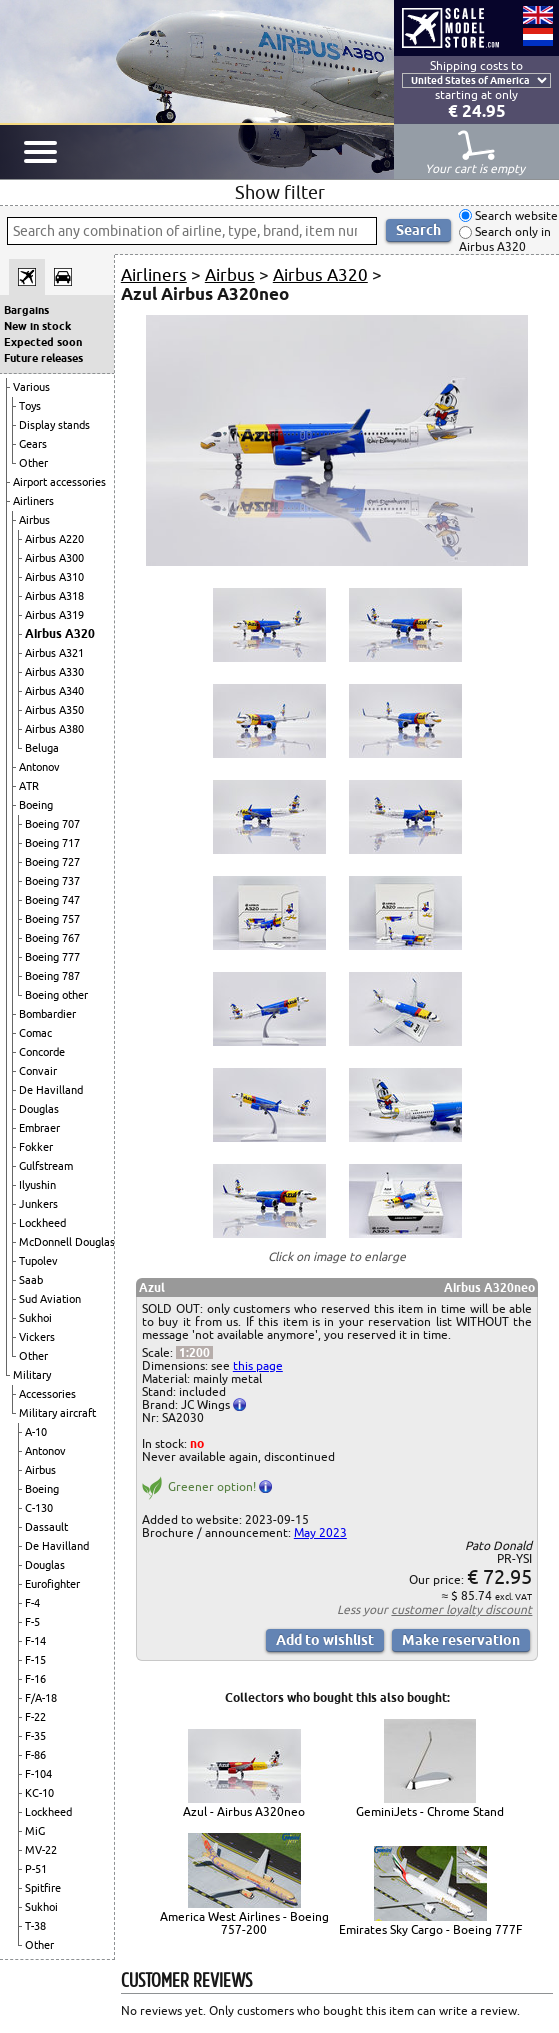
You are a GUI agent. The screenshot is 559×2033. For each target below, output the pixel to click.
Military (32, 1375)
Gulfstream (46, 1166)
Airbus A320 (60, 633)
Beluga (42, 748)
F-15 (35, 1660)
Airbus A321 (54, 653)
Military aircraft (57, 1413)
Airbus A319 (54, 615)
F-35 (35, 1736)
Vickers (37, 1337)
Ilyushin (37, 1185)
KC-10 (39, 1793)
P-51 (36, 1869)
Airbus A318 (54, 596)
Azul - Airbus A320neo (244, 1811)
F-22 (35, 1717)
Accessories (47, 1394)
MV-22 (41, 1850)
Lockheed (42, 1223)
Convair (38, 1071)
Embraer (39, 1128)
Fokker (36, 1147)
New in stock (37, 326)
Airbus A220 (54, 539)
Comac (35, 1033)
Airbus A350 (54, 710)
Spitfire (43, 1888)
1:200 (194, 1352)
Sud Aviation (50, 1299)
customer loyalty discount (461, 1609)
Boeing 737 (52, 881)
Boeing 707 (52, 824)
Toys (30, 406)
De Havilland (51, 1090)
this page (258, 1365)
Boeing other (56, 995)
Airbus (34, 520)
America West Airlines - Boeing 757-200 (244, 1923)
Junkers (38, 1204)
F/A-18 (41, 1698)
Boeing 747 (52, 900)
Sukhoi (35, 1318)
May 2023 (320, 1532)
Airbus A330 (54, 672)
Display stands (54, 425)
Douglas (39, 1109)
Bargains (26, 310)
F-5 (32, 1622)
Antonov (39, 767)
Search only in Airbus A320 (505, 239)
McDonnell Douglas (67, 1242)
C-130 (39, 1508)
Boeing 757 (52, 919)
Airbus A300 (54, 558)
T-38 (35, 1926)
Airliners (33, 501)
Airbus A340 (54, 691)
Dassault (46, 1527)
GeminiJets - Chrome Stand (430, 1811)
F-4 (32, 1603)
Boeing (36, 805)
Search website (515, 215)
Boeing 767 (52, 938)
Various (31, 387)
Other (33, 463)
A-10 (36, 1432)
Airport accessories (59, 482)
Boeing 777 (52, 957)
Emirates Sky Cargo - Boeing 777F (430, 1929)
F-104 (38, 1774)
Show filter (280, 192)
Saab (31, 1280)
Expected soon (43, 342)
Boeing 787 (52, 976)
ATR (29, 786)
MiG (35, 1831)
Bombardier (47, 1014)
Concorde (42, 1052)
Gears (33, 444)
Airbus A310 (54, 577)
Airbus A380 (54, 729)
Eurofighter (52, 1584)
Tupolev (38, 1261)
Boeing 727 (52, 862)
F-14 (35, 1641)
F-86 (35, 1755)
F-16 (35, 1679)
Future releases (43, 358)
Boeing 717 (52, 843)
